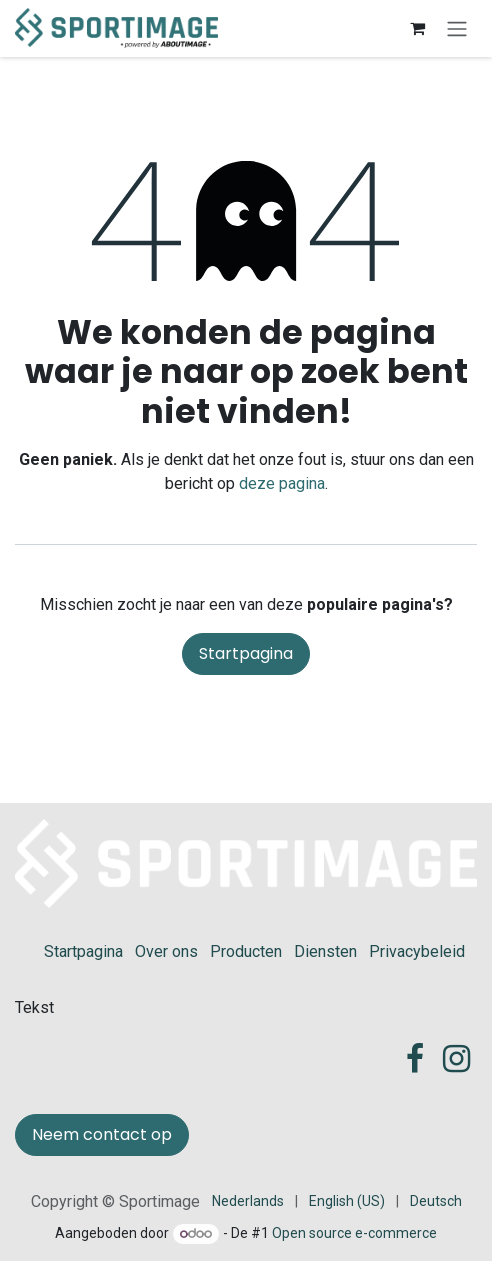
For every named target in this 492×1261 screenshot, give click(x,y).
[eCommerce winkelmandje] (417, 28)
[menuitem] (248, 1201)
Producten (246, 951)
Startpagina (246, 653)
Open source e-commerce (354, 1233)
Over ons (166, 951)
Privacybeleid (417, 951)
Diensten (325, 951)
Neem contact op (102, 1134)
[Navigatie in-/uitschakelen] (457, 28)
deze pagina (282, 483)
